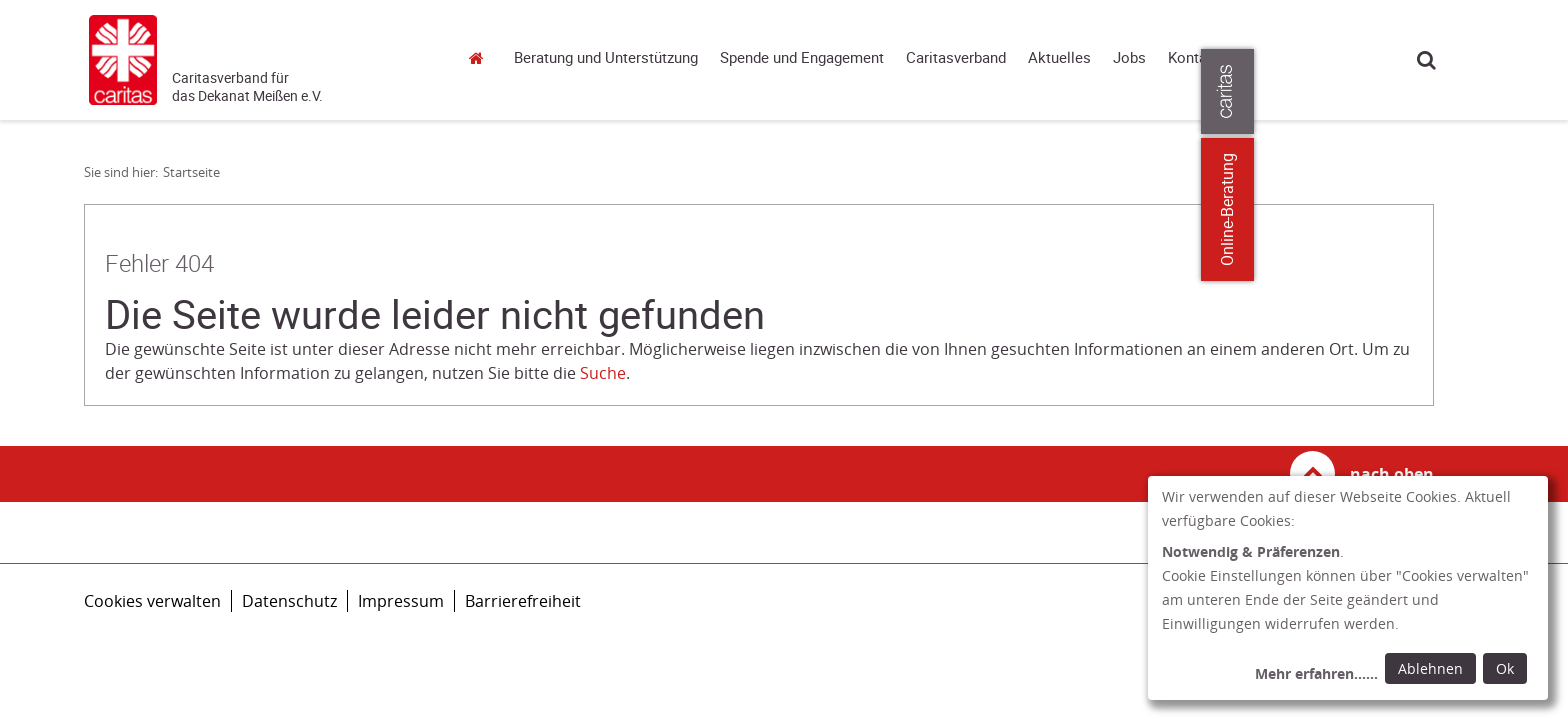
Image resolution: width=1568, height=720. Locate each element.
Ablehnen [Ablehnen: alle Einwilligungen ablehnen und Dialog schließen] (1430, 668)
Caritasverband (956, 58)
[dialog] (1348, 588)
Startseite (482, 57)
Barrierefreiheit (523, 601)
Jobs (1129, 58)
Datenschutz (289, 601)
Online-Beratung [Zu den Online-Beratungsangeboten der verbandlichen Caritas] (1540, 209)
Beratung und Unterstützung (606, 58)
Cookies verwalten (152, 601)
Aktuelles (1059, 58)
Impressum (401, 601)
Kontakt (1194, 58)
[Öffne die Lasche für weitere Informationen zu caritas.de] (1540, 91)
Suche (1426, 59)
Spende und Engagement (802, 58)
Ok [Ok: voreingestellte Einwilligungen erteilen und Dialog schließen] (1505, 668)
